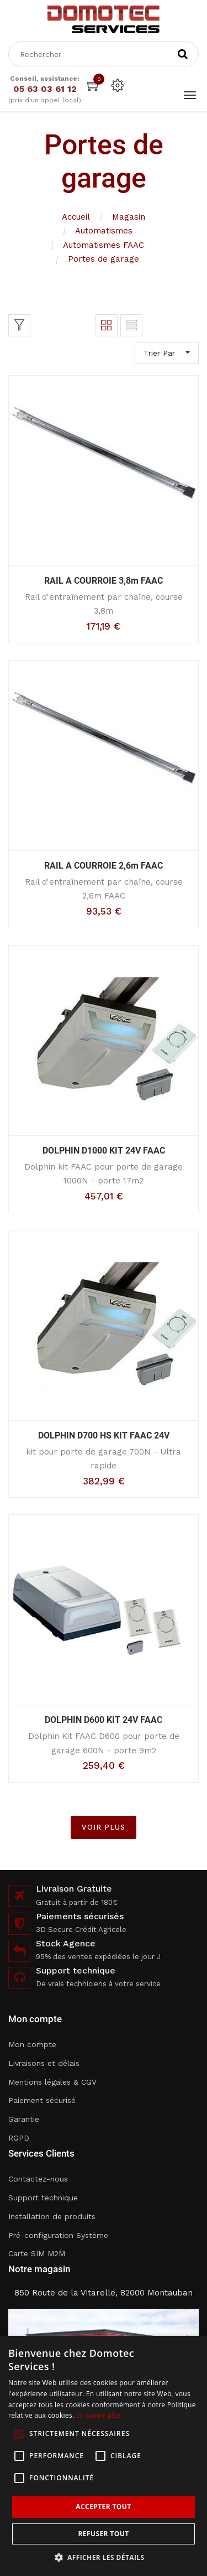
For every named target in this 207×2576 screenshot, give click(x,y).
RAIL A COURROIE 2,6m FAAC (103, 865)
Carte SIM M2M (36, 2253)
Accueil (76, 217)
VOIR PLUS (103, 1827)
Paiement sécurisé (42, 2100)
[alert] (103, 2456)
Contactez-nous (38, 2178)
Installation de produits (51, 2216)
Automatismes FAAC (103, 245)
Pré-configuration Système (58, 2235)
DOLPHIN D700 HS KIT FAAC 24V (103, 1435)
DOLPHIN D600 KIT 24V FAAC (103, 1720)
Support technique (43, 2197)
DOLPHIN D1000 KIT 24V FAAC (104, 1150)
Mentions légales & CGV (52, 2082)
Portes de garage (103, 259)
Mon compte (32, 2044)
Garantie (23, 2119)
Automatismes (103, 231)
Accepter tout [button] (103, 2506)
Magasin (128, 217)
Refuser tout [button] (103, 2533)
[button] (104, 2557)
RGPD (18, 2137)
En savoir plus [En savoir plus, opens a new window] (98, 2415)
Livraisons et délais (43, 2063)
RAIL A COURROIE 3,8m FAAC (103, 580)
